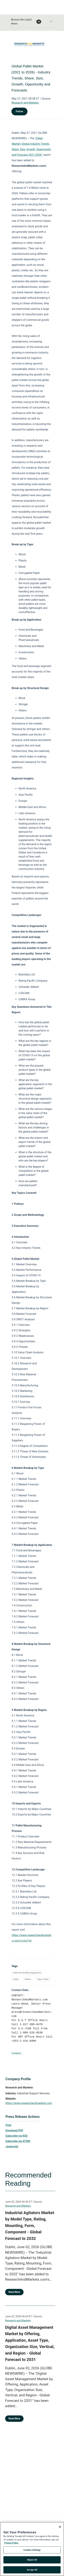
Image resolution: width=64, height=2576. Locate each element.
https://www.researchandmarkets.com (28, 2103)
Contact (16, 2053)
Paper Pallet (43, 1979)
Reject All (32, 2562)
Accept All (32, 2571)
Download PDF (14, 2130)
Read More (14, 2292)
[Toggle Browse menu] (51, 21)
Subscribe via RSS (16, 2135)
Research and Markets (25, 102)
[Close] (60, 2529)
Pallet (15, 1979)
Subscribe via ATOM (17, 2141)
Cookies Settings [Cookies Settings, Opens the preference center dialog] (32, 2552)
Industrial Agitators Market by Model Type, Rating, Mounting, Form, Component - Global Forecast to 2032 (29, 2225)
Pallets (27, 1979)
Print (8, 2125)
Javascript (11, 2146)
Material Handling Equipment (27, 1972)
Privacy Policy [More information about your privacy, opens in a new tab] (11, 2545)
